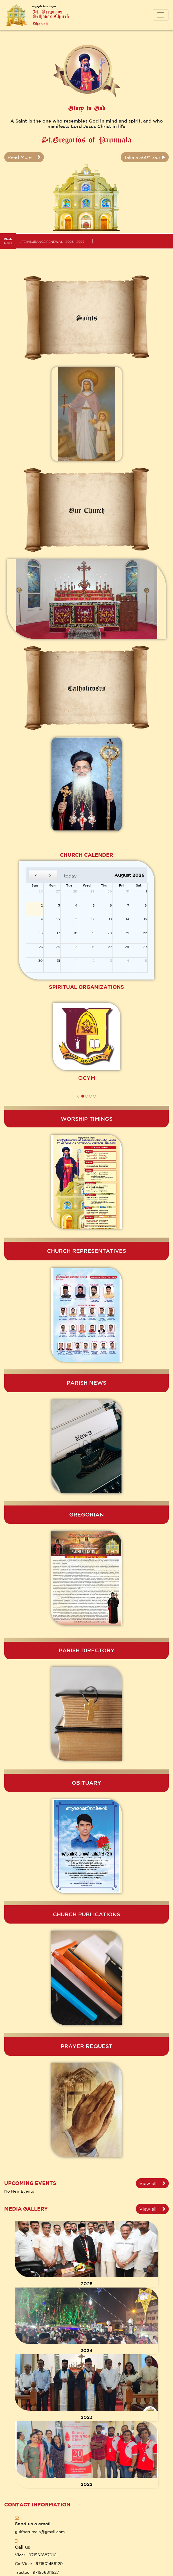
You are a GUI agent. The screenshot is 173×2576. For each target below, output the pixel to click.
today (70, 875)
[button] (79, 1096)
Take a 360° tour (144, 157)
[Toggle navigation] (160, 15)
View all (152, 2183)
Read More (24, 157)
